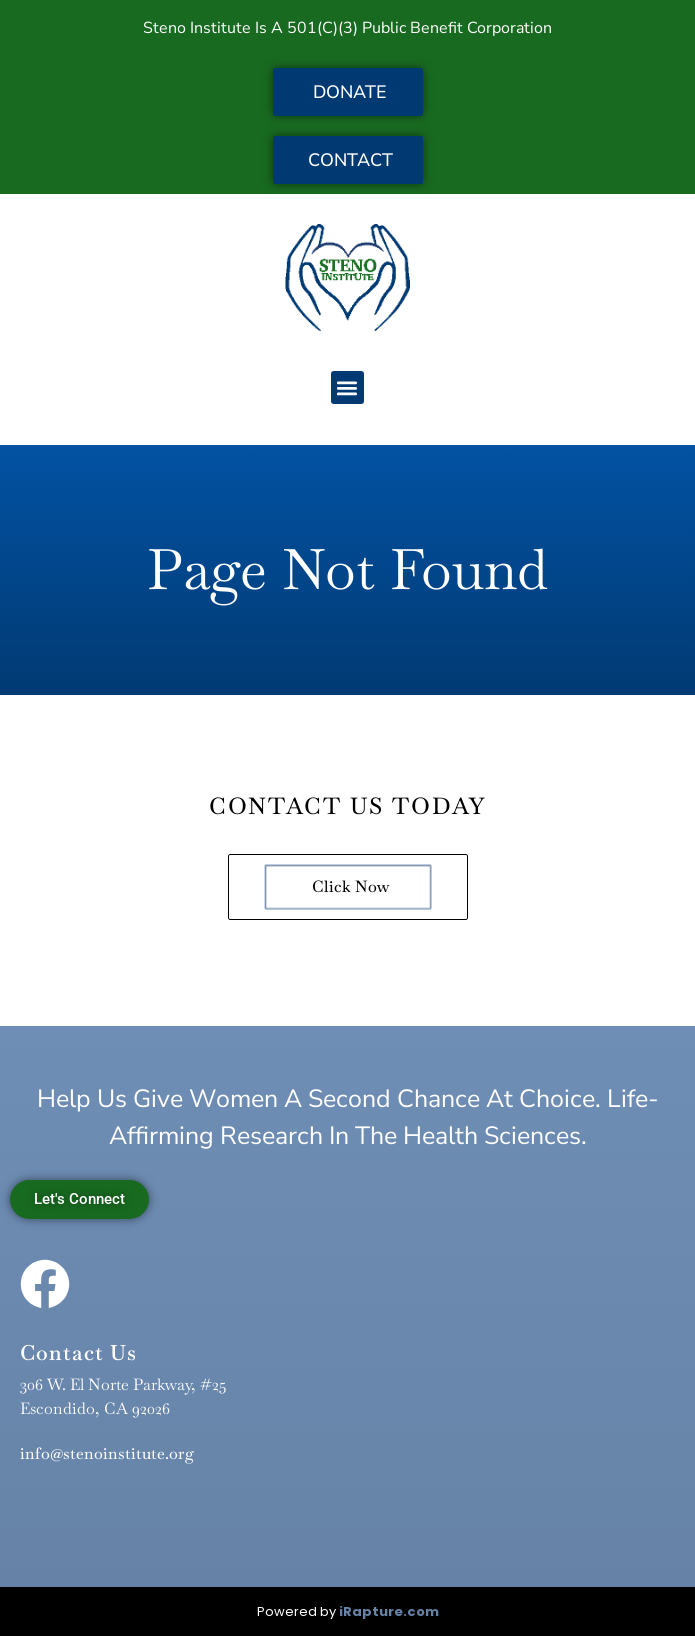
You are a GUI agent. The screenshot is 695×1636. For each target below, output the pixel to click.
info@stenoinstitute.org (107, 1453)
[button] (347, 387)
